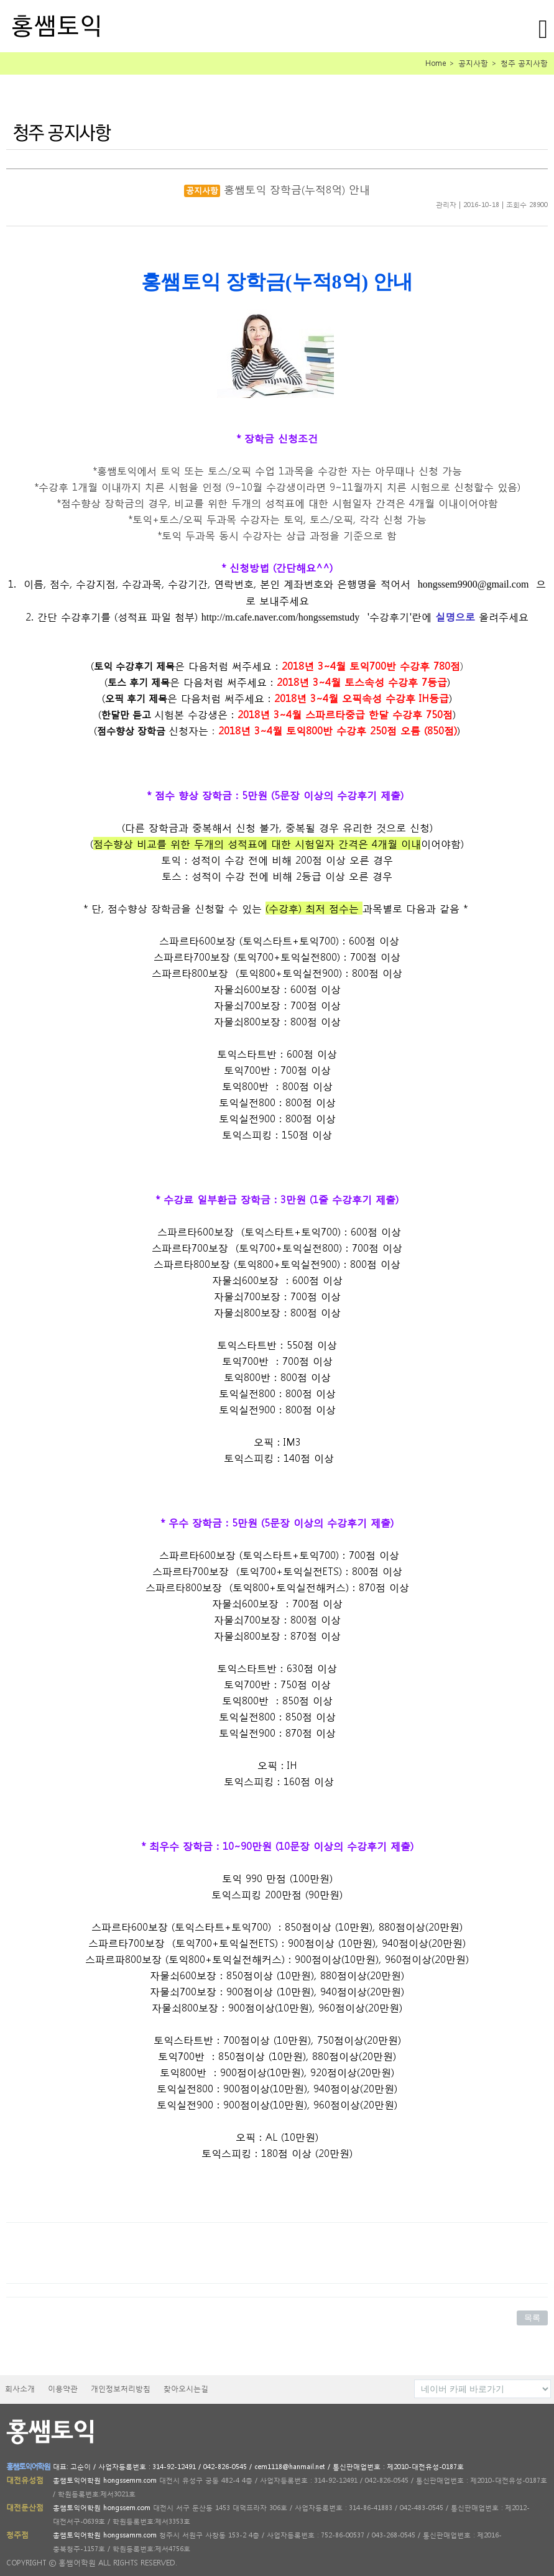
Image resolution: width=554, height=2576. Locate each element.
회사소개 (20, 2388)
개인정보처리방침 (120, 2388)
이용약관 (63, 2388)
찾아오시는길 (186, 2388)
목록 (532, 2317)
